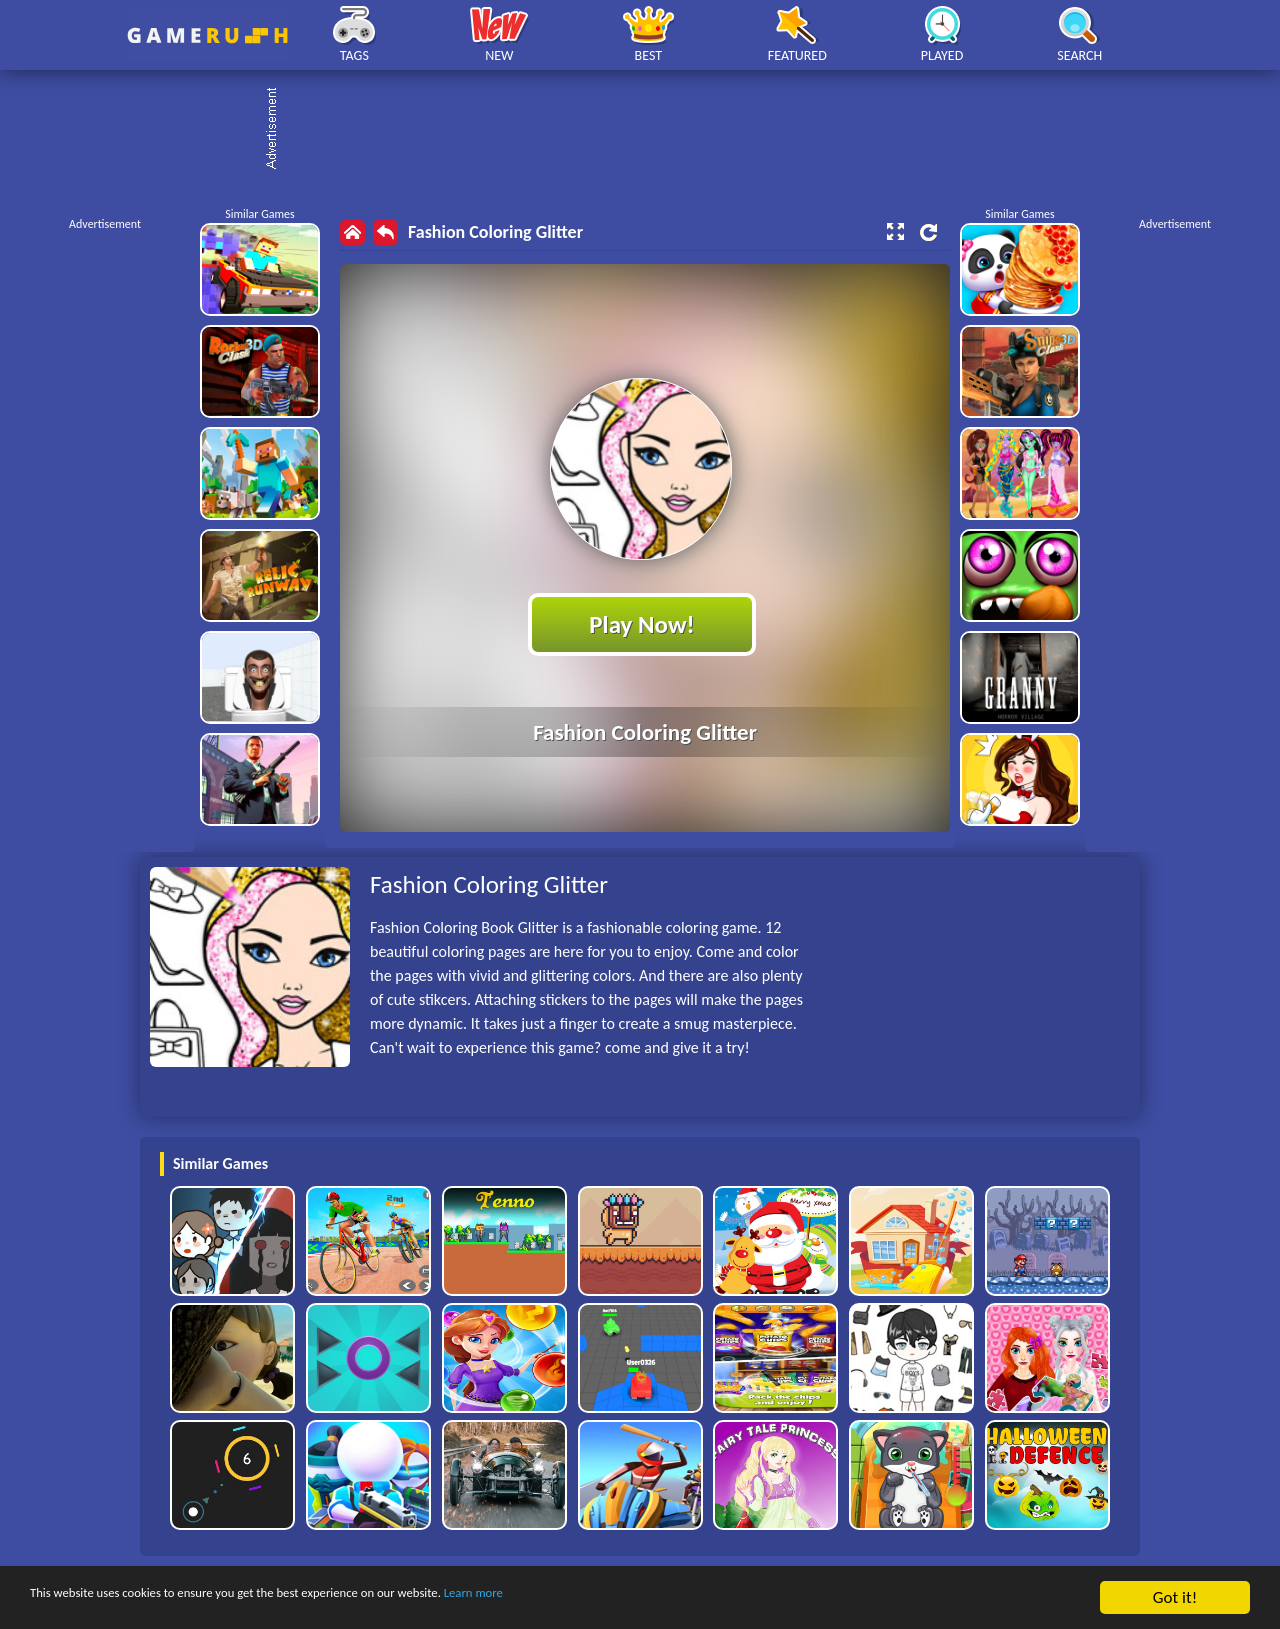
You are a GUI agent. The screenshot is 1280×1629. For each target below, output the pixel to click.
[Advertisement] (650, 130)
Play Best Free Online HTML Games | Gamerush (207, 35)
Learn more (624, 1598)
